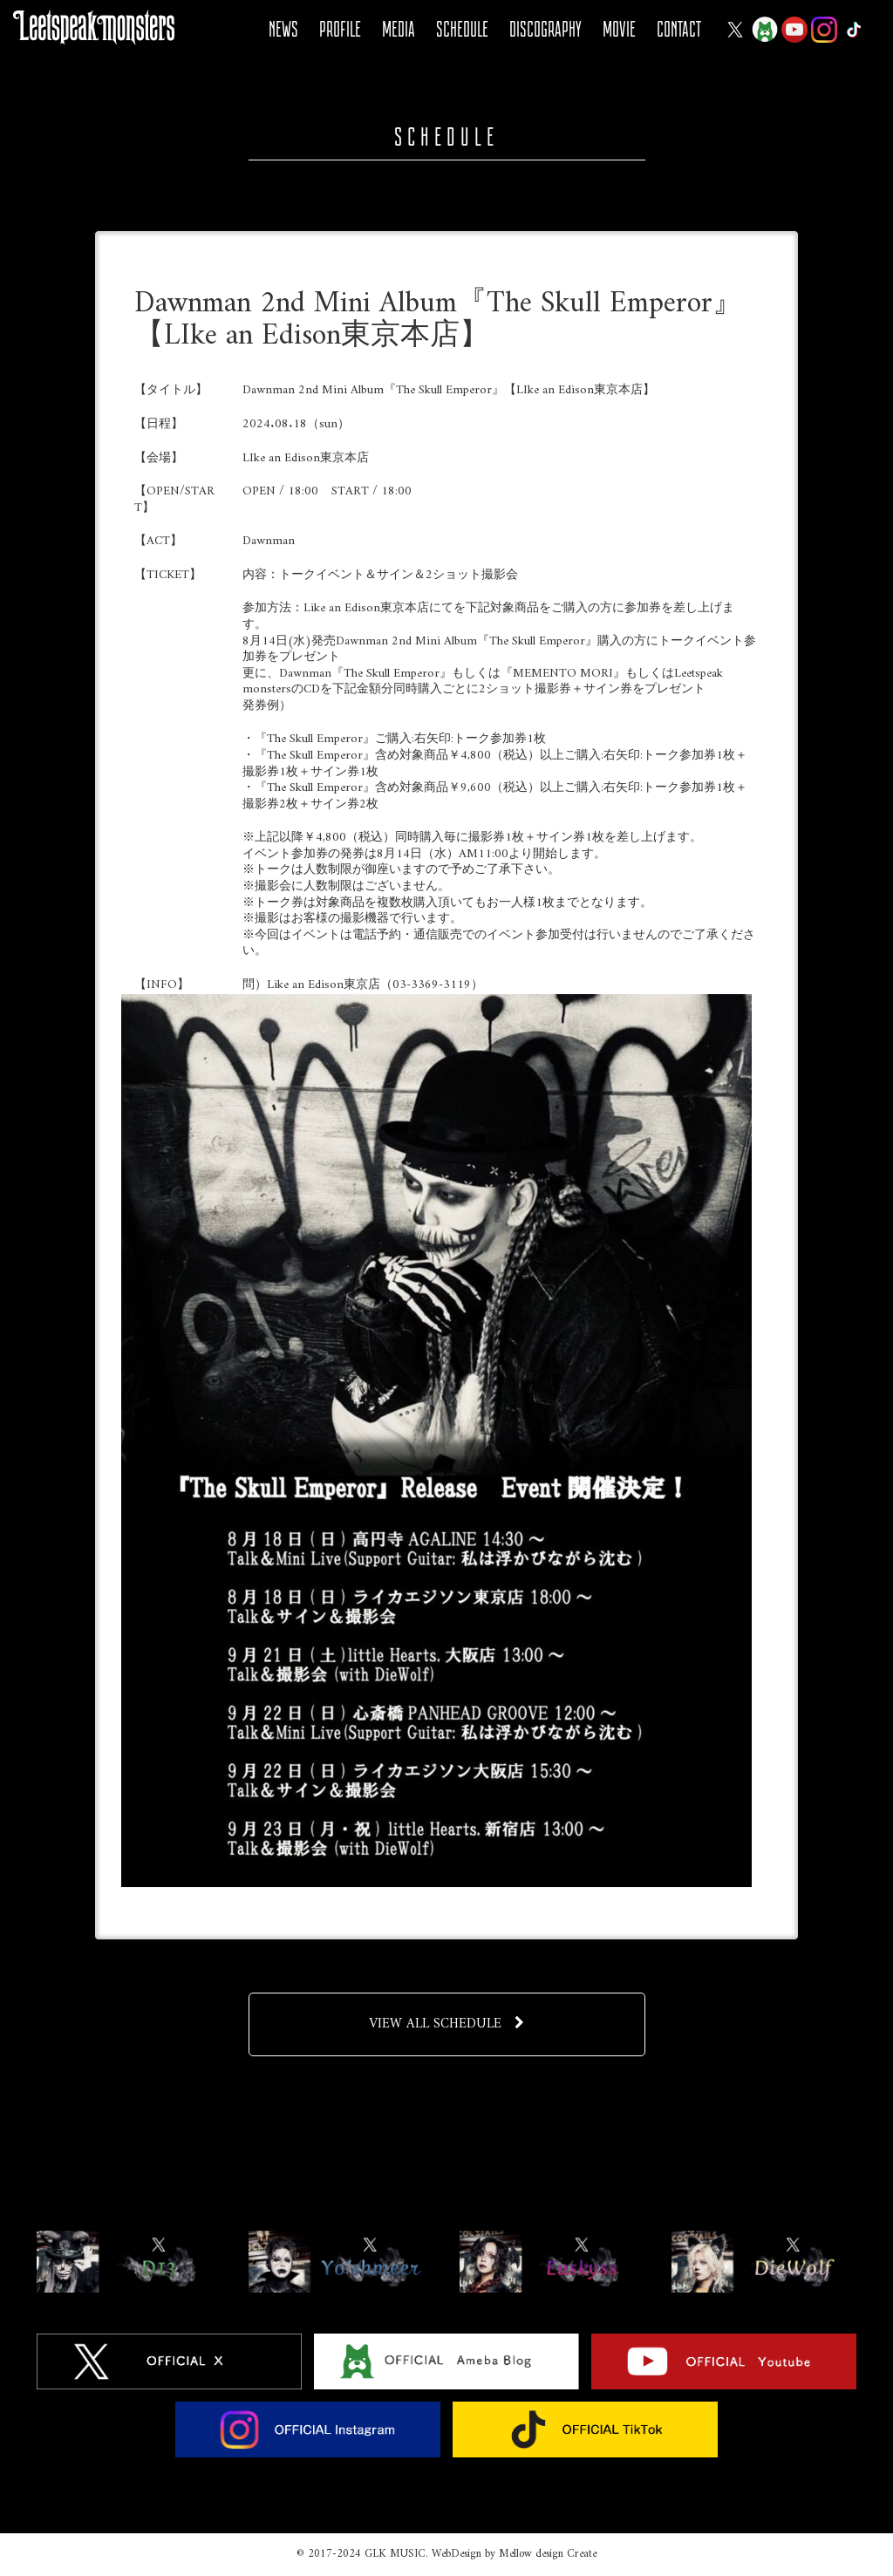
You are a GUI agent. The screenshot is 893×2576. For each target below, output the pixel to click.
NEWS (283, 29)
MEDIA (398, 29)
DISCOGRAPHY (545, 29)
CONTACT (679, 29)
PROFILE (340, 29)
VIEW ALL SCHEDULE (447, 2024)
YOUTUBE (794, 29)
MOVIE (619, 29)
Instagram (824, 29)
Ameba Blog (765, 29)
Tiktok (854, 29)
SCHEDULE (462, 29)
